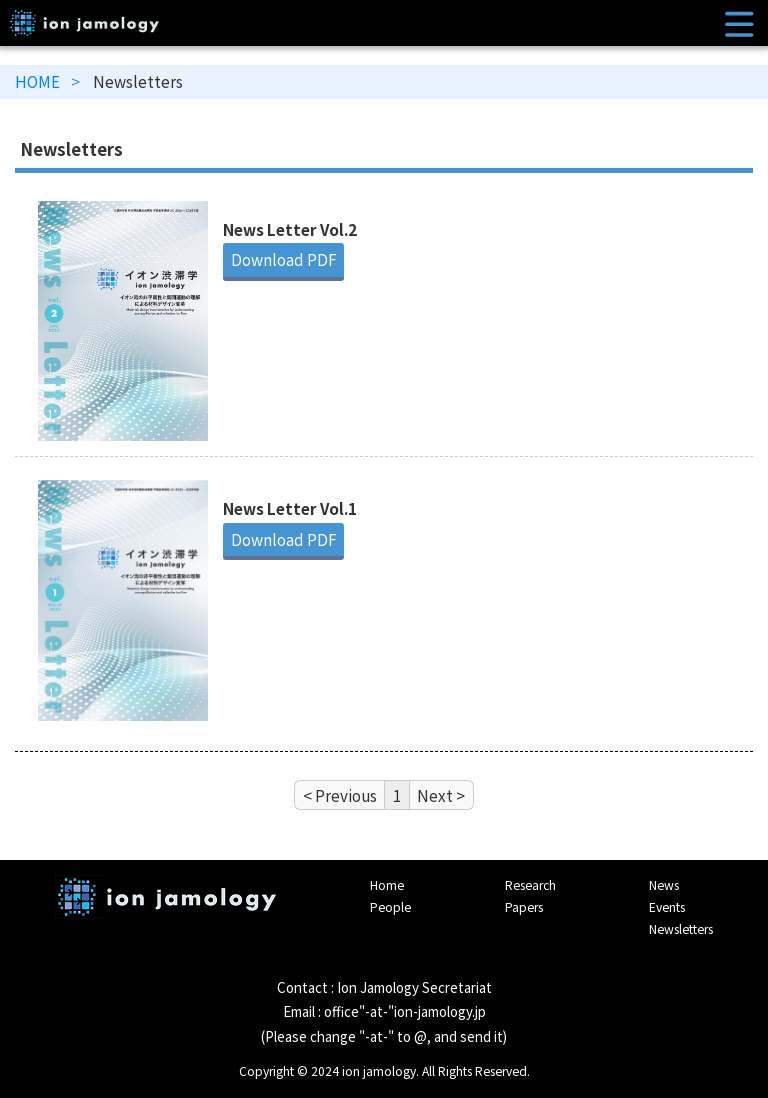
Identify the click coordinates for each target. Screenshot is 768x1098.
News (664, 885)
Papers (524, 907)
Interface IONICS (165, 913)
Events (667, 907)
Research (530, 885)
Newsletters (681, 929)
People (390, 907)
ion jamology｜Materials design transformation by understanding (384, 23)
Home (387, 885)
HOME (37, 81)
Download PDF (284, 259)
